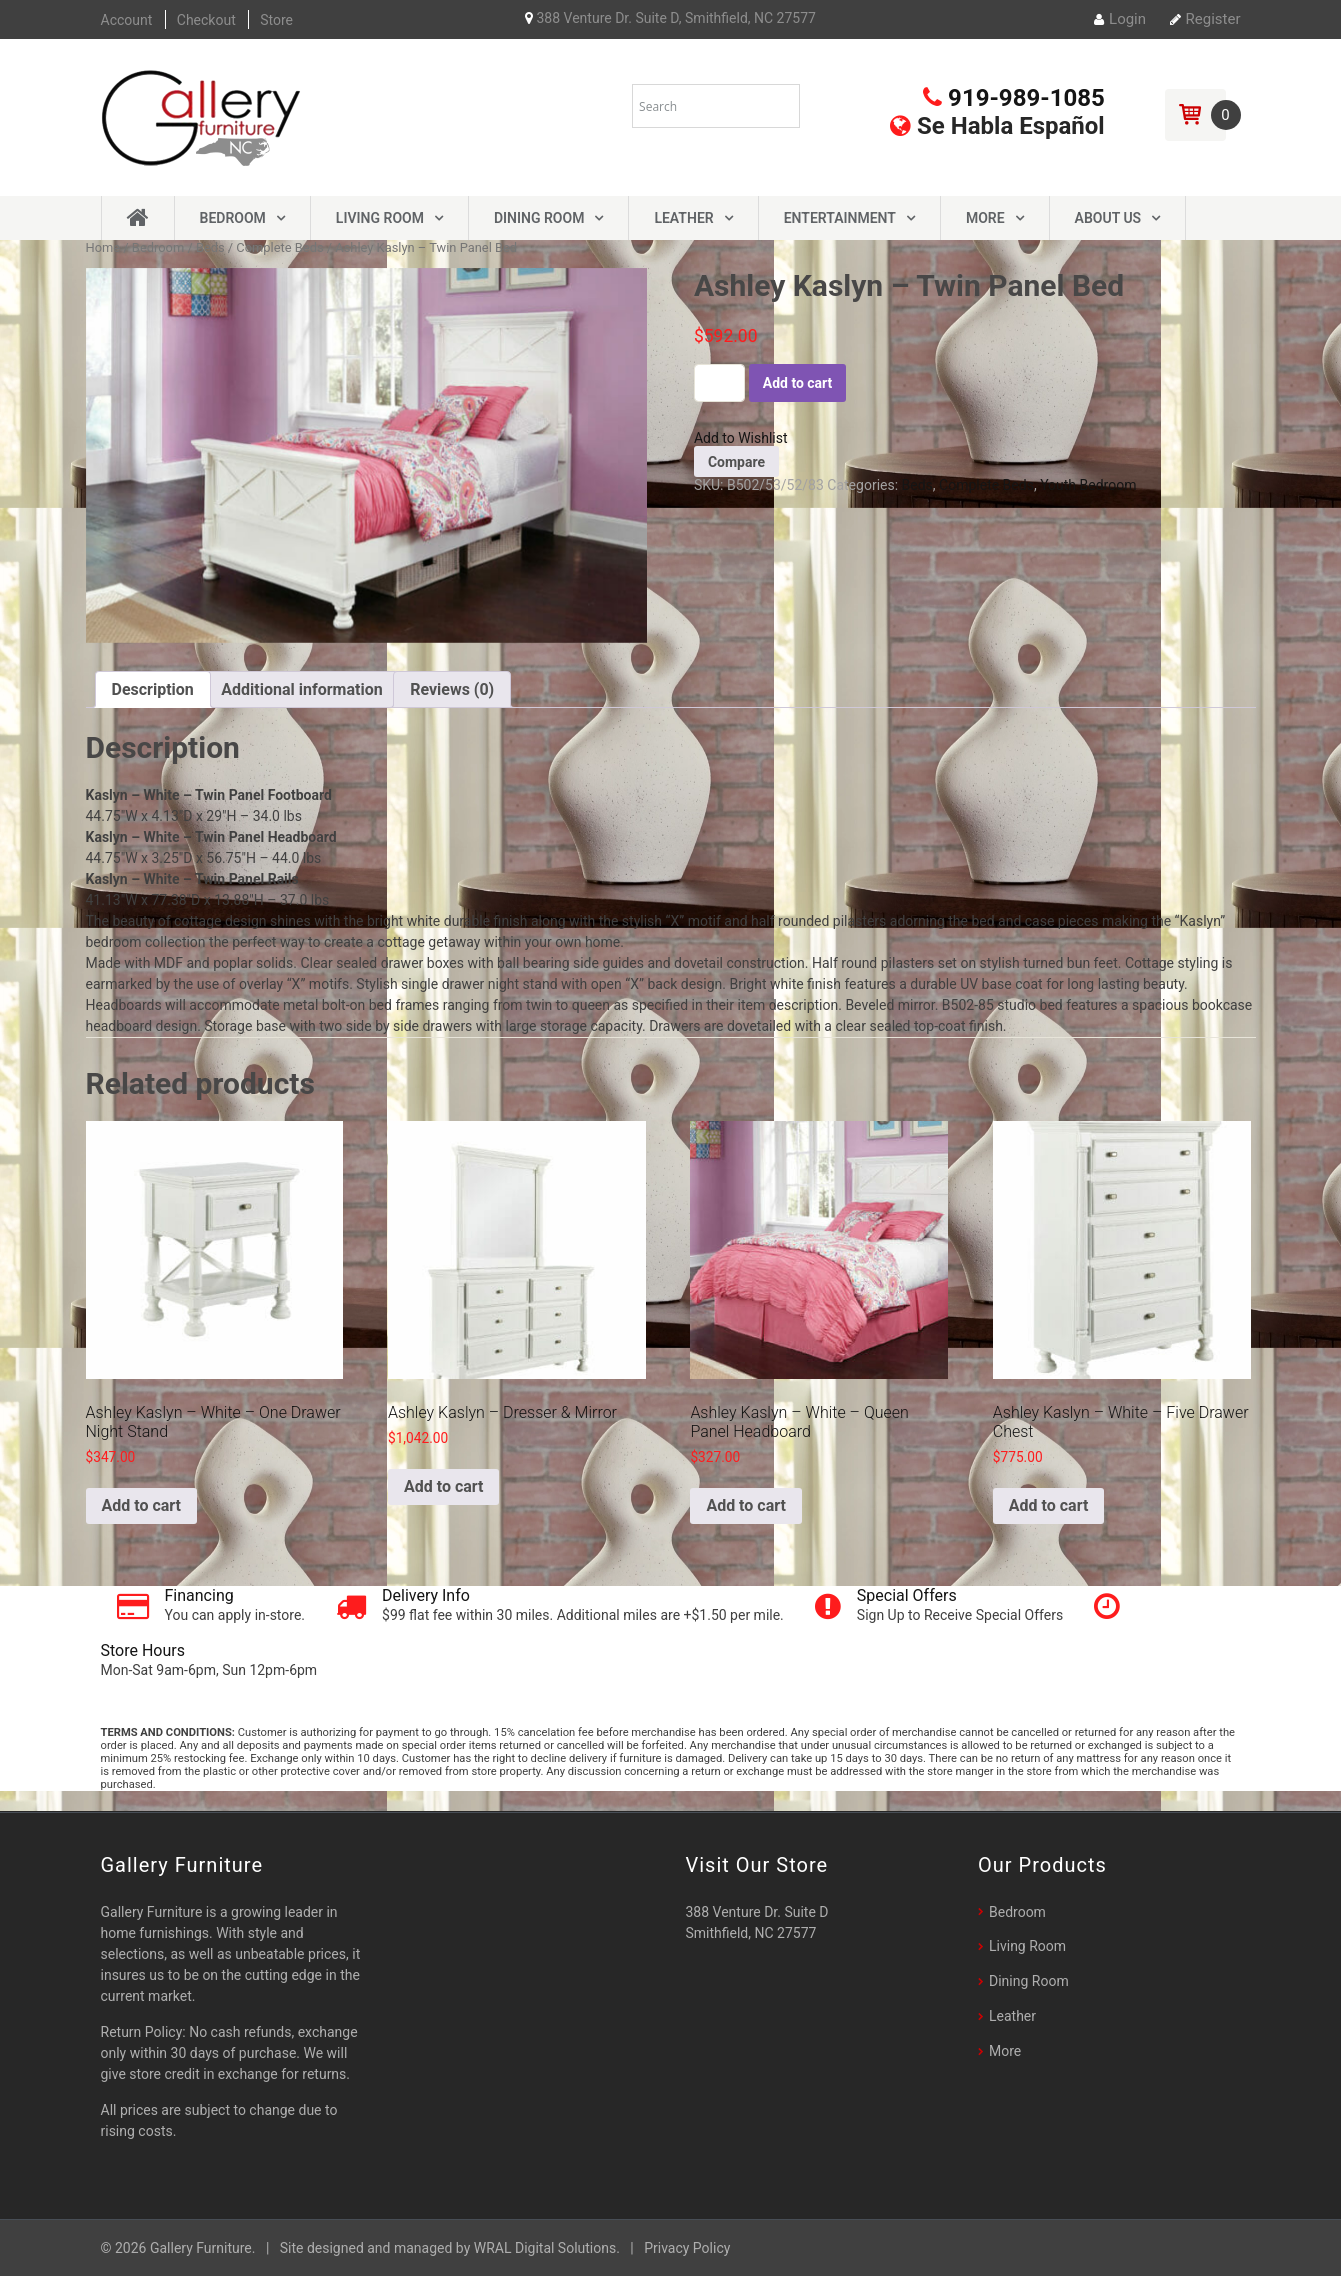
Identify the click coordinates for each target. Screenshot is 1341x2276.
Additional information (301, 689)
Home (103, 247)
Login (1120, 19)
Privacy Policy (687, 2248)
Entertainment (840, 218)
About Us (1108, 218)
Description (153, 689)
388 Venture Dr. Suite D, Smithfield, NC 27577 (670, 18)
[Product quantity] (719, 383)
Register (1205, 19)
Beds (210, 247)
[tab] (153, 689)
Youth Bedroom (1088, 485)
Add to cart (798, 383)
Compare (736, 462)
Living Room (380, 218)
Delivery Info (426, 1595)
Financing (199, 1595)
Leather (683, 218)
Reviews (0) (452, 689)
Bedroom (233, 218)
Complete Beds (279, 247)
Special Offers (907, 1595)
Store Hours (143, 1650)
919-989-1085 (1014, 98)
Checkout (206, 20)
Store (276, 20)
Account (127, 20)
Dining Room (539, 218)
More (985, 218)
